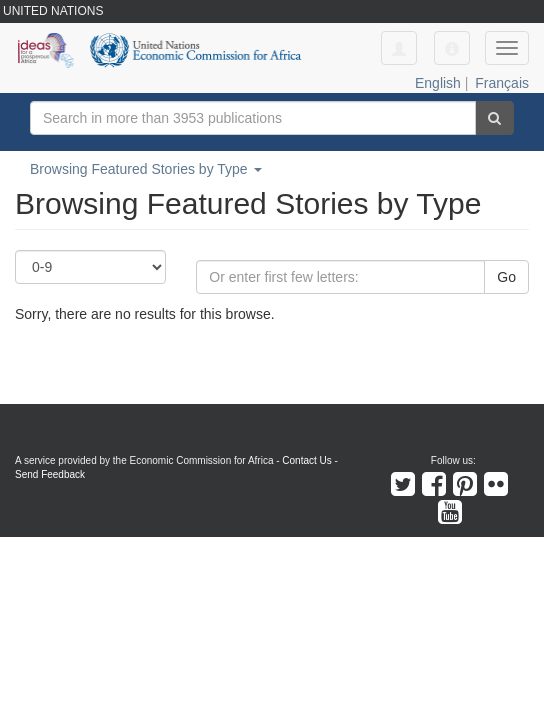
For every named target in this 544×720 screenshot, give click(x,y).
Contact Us (306, 460)
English (438, 83)
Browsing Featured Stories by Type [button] (146, 169)
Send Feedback (50, 474)
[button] (452, 48)
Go (506, 277)
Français (502, 83)
